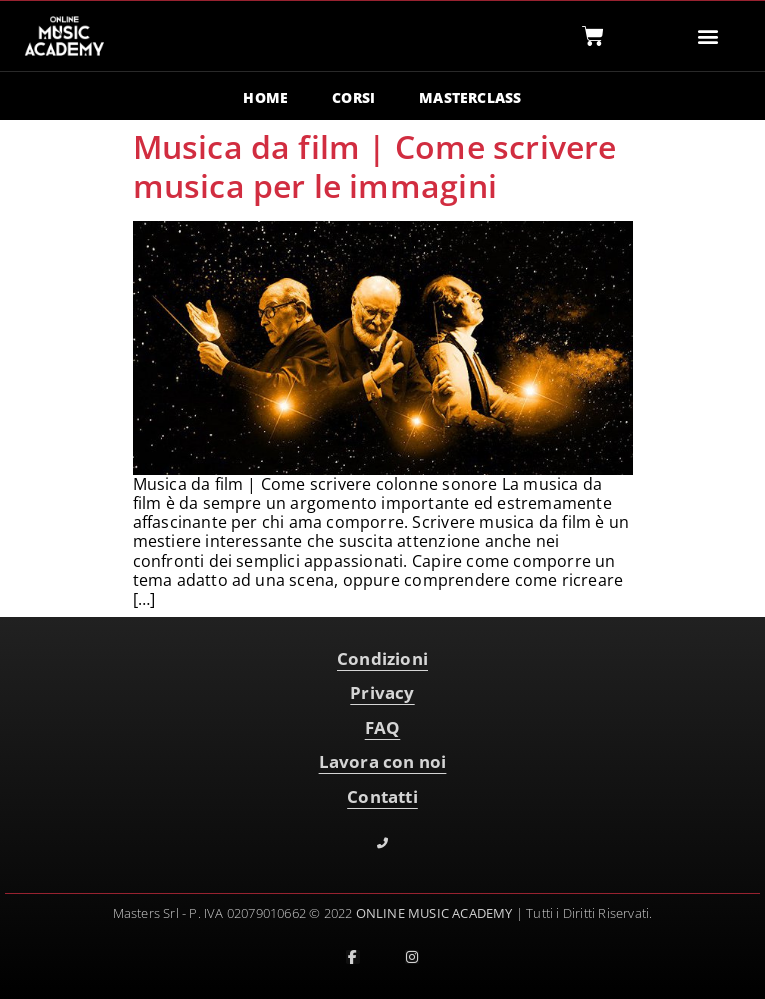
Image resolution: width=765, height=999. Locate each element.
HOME (265, 97)
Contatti (382, 796)
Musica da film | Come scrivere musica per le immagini (375, 165)
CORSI (353, 97)
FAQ (383, 727)
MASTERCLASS (470, 97)
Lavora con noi (383, 761)
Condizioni (382, 658)
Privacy (382, 692)
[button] (707, 36)
